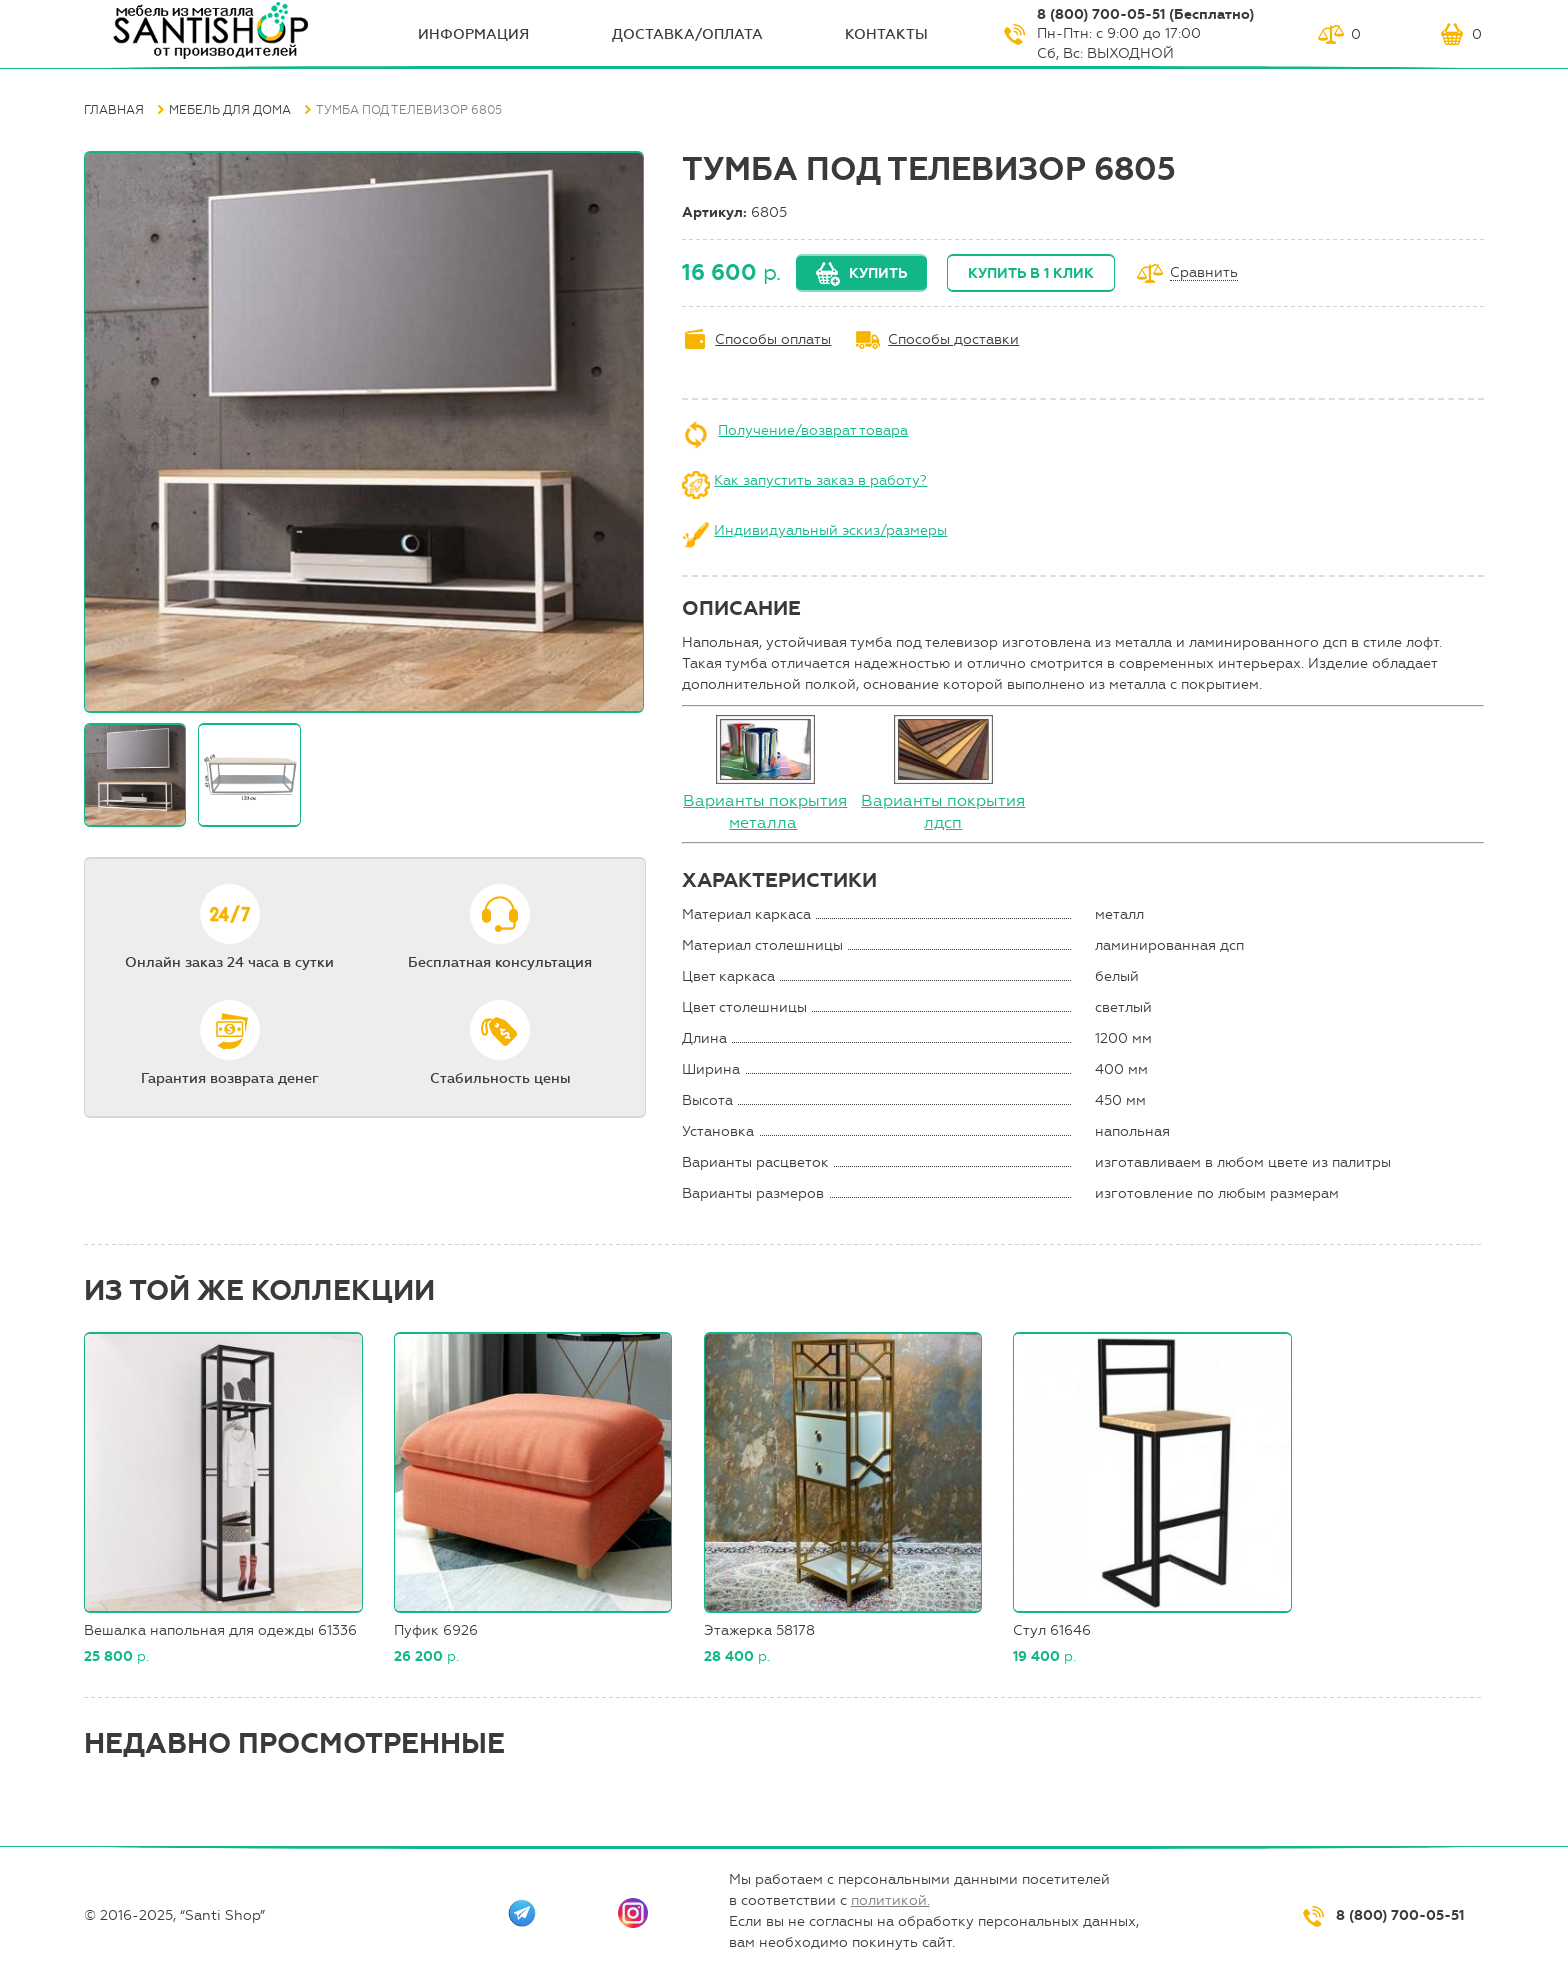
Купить (878, 273)
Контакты (886, 34)
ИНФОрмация (473, 34)
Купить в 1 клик (1031, 273)
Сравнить (1204, 273)
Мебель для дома (230, 110)
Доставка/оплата (687, 34)
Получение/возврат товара (813, 430)
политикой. (890, 1900)
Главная (114, 110)
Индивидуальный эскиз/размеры (830, 530)
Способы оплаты (773, 339)
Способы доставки (953, 339)
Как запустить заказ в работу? (820, 480)
